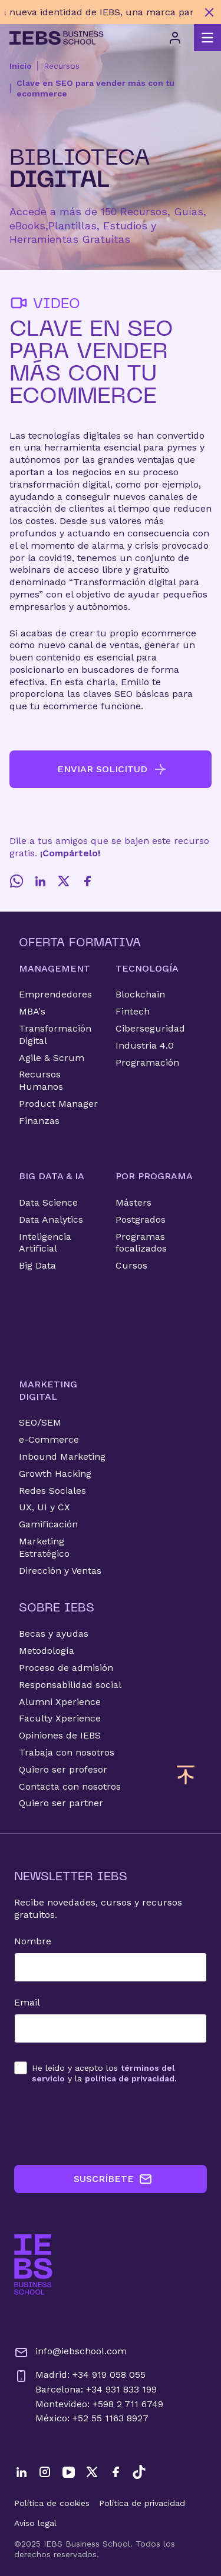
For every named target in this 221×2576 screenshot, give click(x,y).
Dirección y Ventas (60, 1570)
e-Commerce (49, 1439)
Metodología (46, 1650)
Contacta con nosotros (70, 1786)
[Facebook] (87, 881)
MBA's (32, 1011)
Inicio (20, 66)
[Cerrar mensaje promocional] (209, 12)
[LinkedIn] (40, 881)
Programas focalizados (141, 1242)
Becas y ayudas (53, 1633)
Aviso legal (35, 2523)
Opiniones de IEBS (60, 1735)
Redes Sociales (52, 1490)
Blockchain (140, 994)
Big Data (37, 1265)
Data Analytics (51, 1219)
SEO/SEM (40, 1422)
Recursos (62, 66)
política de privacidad (129, 2078)
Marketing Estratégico (44, 1547)
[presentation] (103, 2124)
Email (27, 2002)
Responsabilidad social (70, 1684)
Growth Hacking (55, 1473)
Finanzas (39, 1120)
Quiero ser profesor (63, 1769)
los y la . (104, 2073)
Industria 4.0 (145, 1045)
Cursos (131, 1265)
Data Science (48, 1202)
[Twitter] (64, 881)
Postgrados (141, 1219)
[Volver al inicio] (56, 38)
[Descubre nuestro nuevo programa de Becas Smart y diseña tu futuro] (99, 12)
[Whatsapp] (16, 881)
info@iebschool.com (70, 2352)
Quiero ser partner (61, 1802)
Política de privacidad (142, 2503)
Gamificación (48, 1524)
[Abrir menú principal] (207, 37)
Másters (133, 1202)
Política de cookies (52, 2503)
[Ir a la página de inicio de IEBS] (33, 2265)
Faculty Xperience (60, 1718)
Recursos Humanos (41, 1080)
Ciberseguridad (150, 1028)
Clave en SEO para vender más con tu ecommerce (95, 88)
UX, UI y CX (44, 1507)
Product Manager (58, 1103)
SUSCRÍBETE (113, 2179)
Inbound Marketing (62, 1456)
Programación (147, 1062)
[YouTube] (68, 2472)
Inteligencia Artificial (45, 1242)
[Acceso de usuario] (175, 37)
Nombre (32, 1941)
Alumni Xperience (60, 1701)
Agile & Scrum (51, 1057)
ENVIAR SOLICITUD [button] (112, 769)
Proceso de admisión (66, 1667)
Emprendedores (55, 994)
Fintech (133, 1011)
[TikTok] (139, 2472)
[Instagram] (45, 2472)
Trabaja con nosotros (66, 1752)
